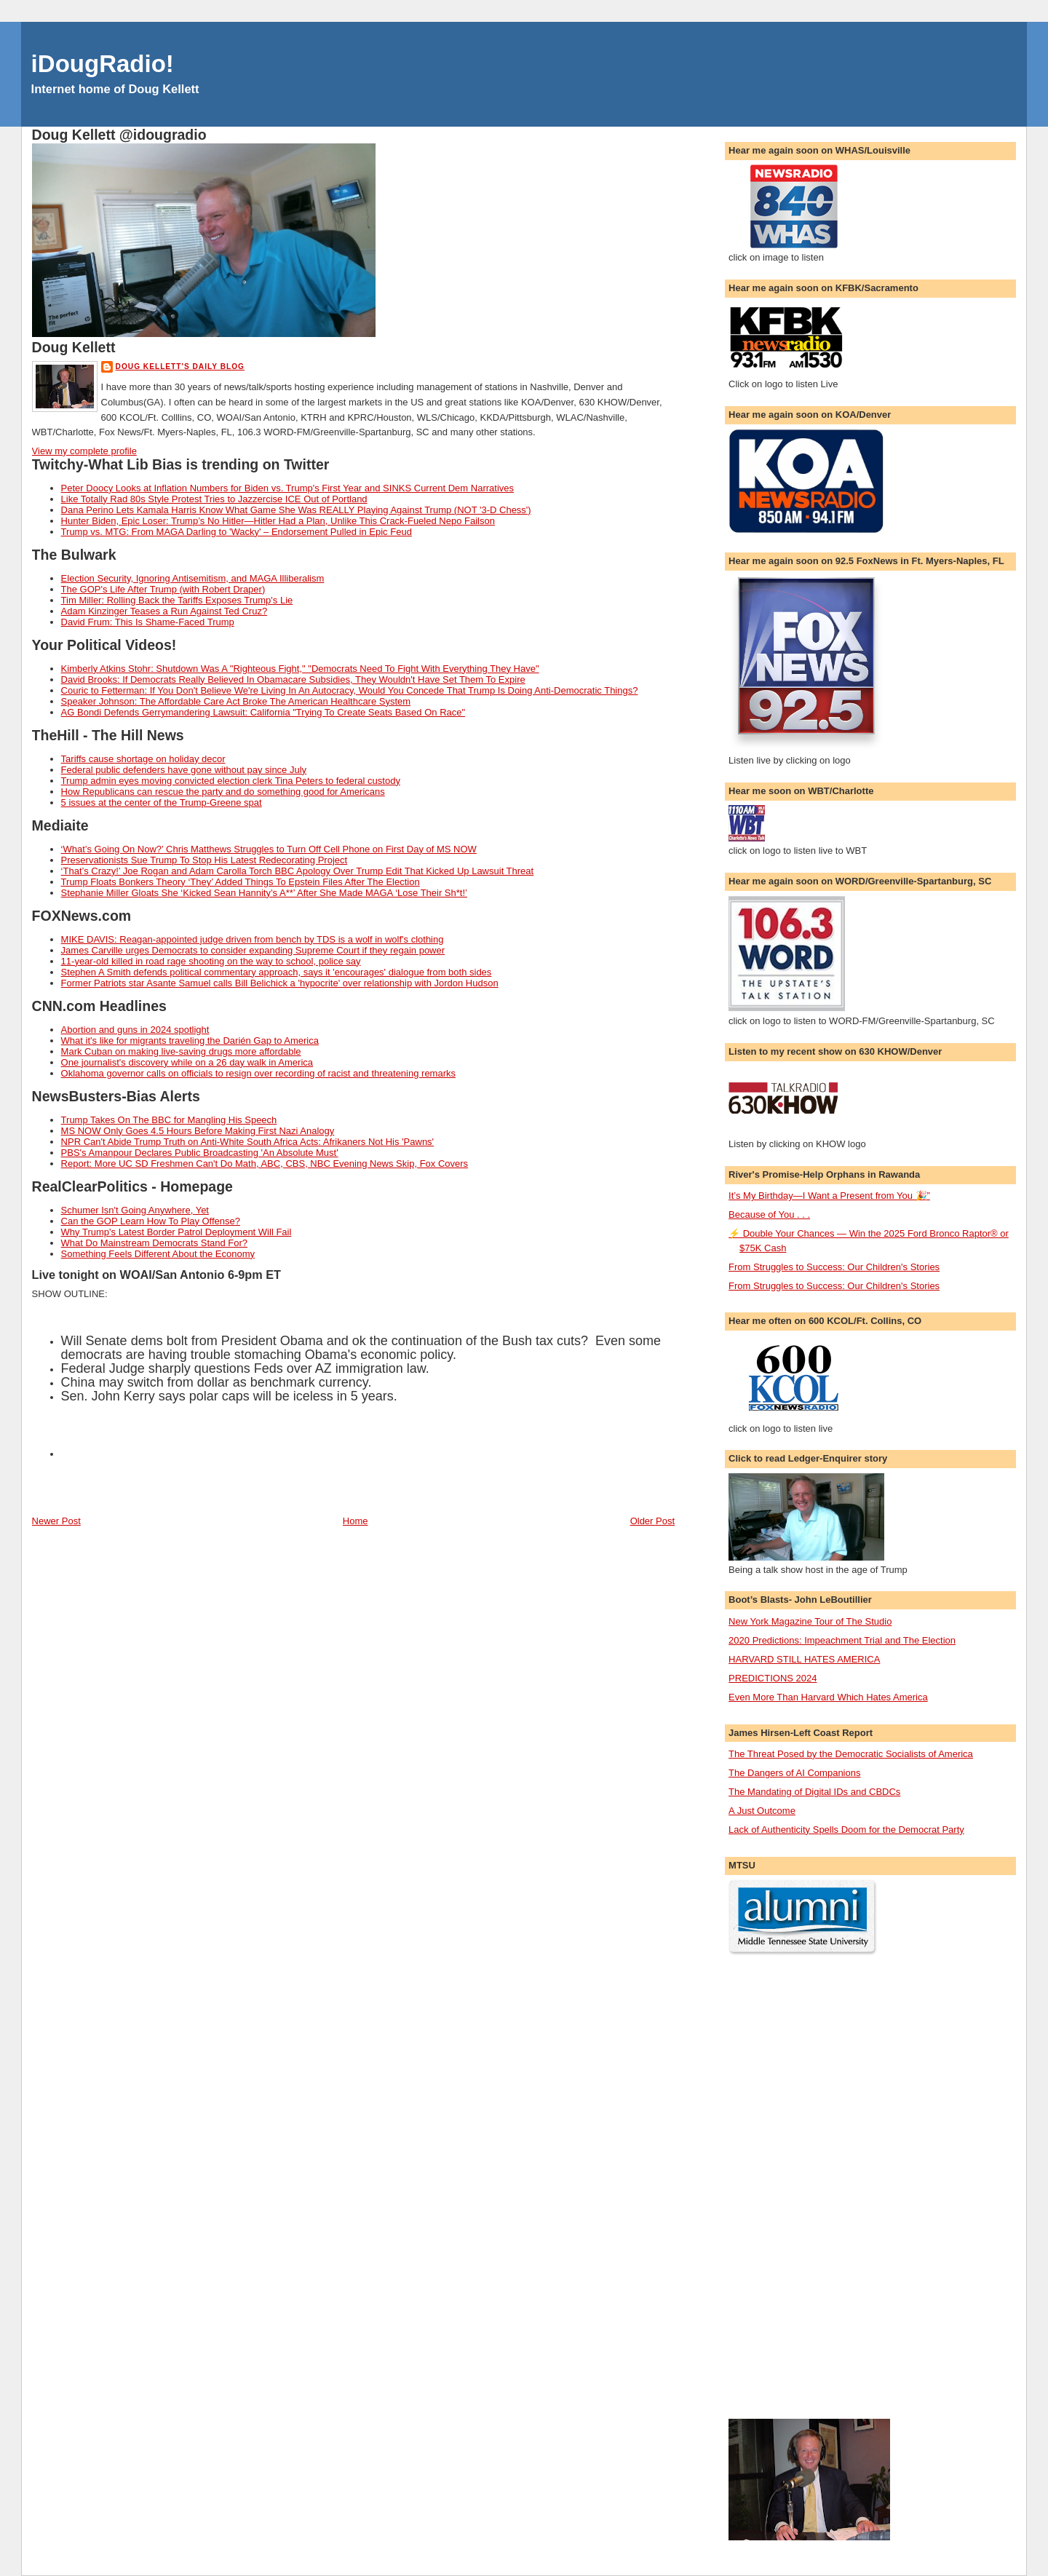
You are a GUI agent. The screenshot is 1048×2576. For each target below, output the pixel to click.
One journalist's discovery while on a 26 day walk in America (187, 1062)
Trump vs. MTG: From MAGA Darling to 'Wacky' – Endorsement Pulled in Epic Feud (236, 531)
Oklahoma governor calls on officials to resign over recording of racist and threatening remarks (258, 1073)
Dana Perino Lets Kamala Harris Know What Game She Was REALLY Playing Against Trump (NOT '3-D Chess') (296, 509)
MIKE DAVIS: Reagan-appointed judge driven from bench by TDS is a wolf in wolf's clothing (252, 939)
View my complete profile (84, 450)
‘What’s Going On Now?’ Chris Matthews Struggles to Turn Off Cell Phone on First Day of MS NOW (269, 849)
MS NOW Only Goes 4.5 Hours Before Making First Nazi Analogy (198, 1130)
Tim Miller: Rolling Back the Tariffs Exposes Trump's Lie (177, 600)
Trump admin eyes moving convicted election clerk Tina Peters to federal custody (230, 780)
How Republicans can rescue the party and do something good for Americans (223, 791)
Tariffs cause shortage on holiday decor (143, 758)
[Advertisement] (787, 2187)
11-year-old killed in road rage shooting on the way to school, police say (211, 961)
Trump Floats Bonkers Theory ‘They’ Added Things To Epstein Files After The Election (240, 881)
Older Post (652, 1520)
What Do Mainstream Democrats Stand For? (154, 1242)
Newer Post (56, 1520)
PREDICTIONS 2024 (773, 1678)
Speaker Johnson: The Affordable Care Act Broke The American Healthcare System (236, 701)
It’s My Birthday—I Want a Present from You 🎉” (829, 1195)
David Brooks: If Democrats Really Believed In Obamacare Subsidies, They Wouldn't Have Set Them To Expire (293, 679)
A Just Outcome (762, 1810)
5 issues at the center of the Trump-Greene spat (161, 802)
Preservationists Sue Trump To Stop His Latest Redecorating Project (204, 860)
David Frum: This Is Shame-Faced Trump (147, 622)
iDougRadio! (102, 63)
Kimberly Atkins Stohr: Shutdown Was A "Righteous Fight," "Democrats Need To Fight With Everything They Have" (300, 668)
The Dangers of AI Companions (794, 1772)
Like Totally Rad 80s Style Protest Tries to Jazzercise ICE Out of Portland (214, 499)
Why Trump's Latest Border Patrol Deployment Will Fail (176, 1231)
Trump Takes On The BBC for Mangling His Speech (169, 1119)
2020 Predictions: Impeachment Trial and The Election (842, 1640)
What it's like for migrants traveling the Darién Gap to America (190, 1040)
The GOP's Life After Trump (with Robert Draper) (163, 589)
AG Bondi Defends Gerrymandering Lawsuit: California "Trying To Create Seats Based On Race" (263, 712)
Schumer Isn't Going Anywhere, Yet (135, 1210)
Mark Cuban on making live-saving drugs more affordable (181, 1051)
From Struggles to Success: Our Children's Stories (834, 1266)
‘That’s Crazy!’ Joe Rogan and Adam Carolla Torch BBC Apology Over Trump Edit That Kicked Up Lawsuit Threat (297, 870)
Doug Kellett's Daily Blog (180, 366)
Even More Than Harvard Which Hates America (828, 1697)
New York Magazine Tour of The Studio (810, 1621)
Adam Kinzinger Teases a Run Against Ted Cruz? (164, 611)
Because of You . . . (769, 1214)
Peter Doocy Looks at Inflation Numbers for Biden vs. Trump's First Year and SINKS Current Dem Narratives (287, 488)
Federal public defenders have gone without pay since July (184, 769)
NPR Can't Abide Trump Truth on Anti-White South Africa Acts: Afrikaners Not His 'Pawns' (247, 1141)
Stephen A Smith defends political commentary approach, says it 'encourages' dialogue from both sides (276, 972)
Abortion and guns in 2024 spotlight (135, 1029)
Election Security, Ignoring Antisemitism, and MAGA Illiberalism (193, 578)
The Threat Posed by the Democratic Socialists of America (851, 1753)
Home (355, 1520)
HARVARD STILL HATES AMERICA (804, 1659)
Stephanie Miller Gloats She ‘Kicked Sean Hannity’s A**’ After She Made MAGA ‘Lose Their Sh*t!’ (264, 892)
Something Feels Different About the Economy (158, 1253)
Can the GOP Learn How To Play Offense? (150, 1221)
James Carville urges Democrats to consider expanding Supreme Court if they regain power (253, 950)
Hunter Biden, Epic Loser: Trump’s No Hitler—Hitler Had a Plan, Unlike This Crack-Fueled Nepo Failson (278, 520)
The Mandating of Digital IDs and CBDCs (814, 1791)
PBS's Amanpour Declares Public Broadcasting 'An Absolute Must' (199, 1152)
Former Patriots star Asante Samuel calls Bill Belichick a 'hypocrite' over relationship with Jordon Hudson (280, 983)
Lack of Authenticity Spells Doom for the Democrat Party (846, 1829)
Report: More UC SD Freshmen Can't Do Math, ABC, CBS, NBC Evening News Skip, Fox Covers (265, 1163)
